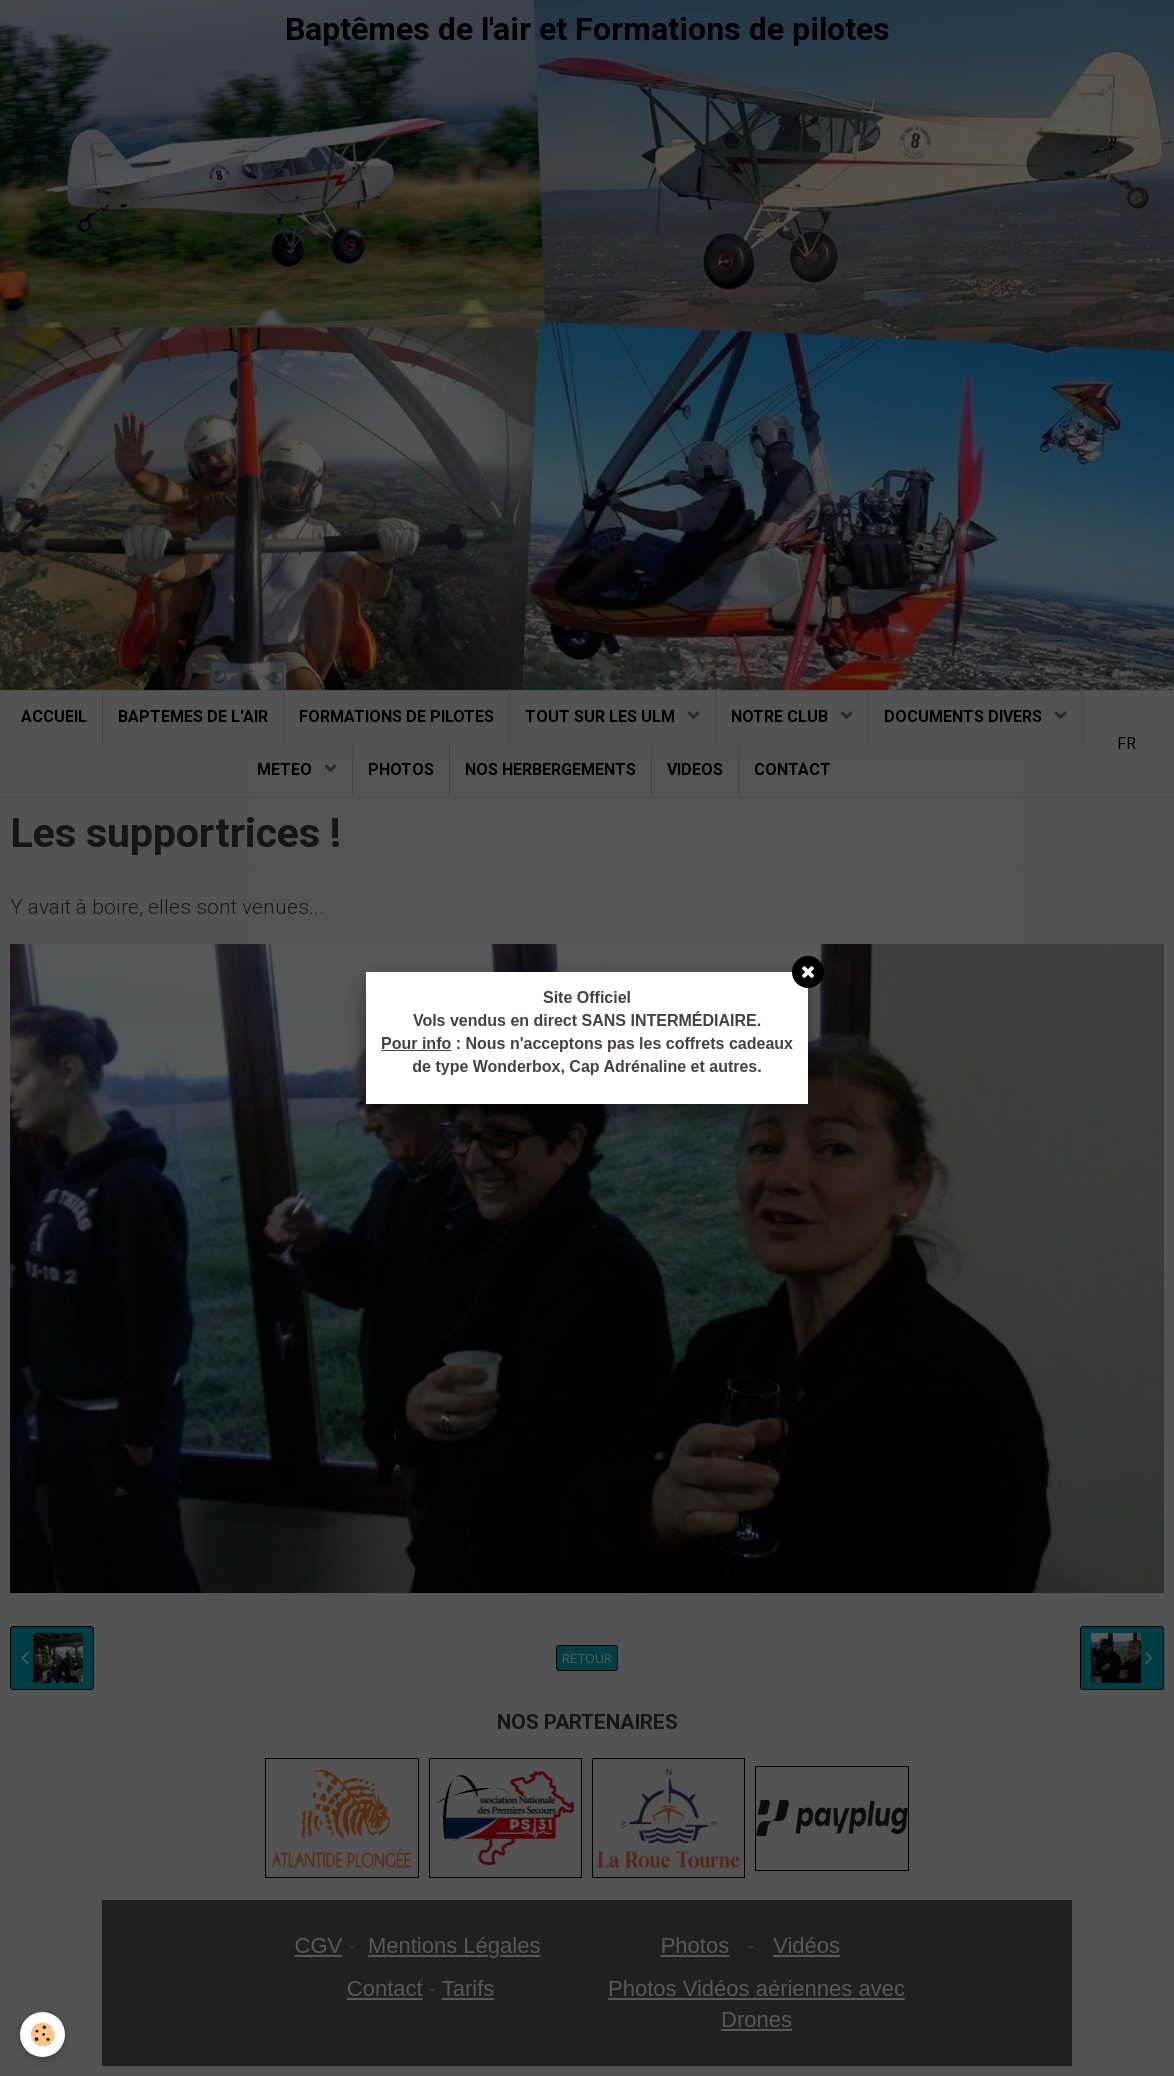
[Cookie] (42, 2034)
